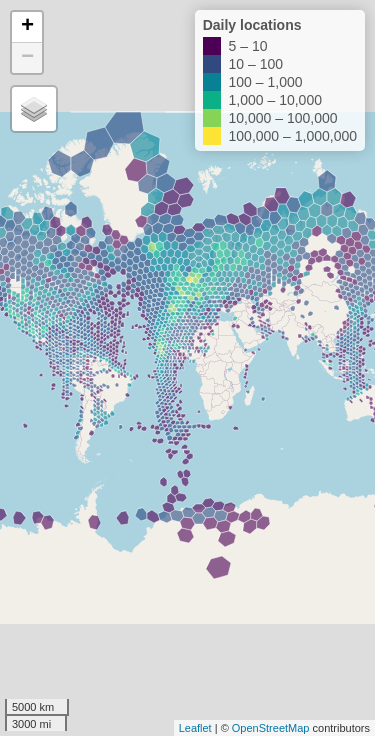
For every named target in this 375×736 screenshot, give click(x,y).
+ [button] (27, 27)
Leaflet (195, 728)
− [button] (27, 58)
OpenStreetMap (271, 728)
